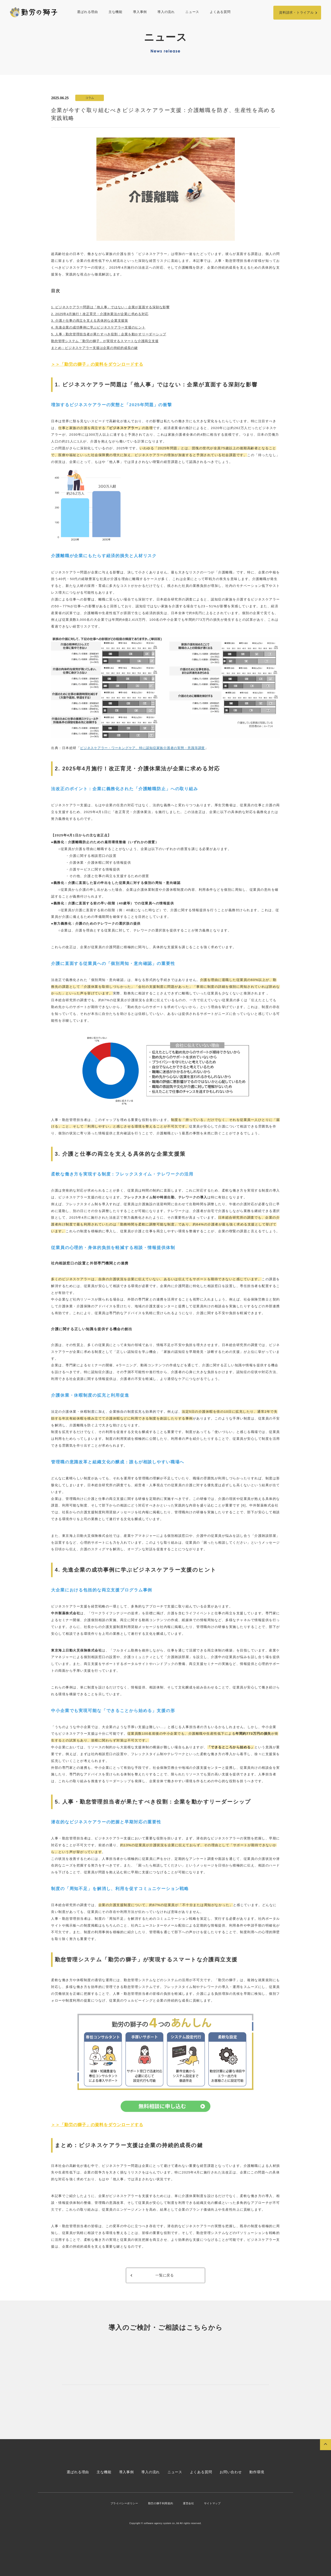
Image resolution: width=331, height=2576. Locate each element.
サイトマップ (212, 2503)
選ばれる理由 (87, 12)
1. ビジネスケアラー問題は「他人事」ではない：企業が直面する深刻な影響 (110, 322)
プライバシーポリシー (124, 2503)
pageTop (325, 2444)
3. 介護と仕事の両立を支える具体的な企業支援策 (89, 336)
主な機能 (115, 12)
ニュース (192, 12)
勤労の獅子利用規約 (160, 2503)
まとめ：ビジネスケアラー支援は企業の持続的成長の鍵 (94, 363)
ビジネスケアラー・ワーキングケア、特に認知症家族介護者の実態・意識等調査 (142, 763)
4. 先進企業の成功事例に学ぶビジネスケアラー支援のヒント (98, 343)
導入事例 (140, 12)
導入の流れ (166, 12)
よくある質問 (220, 12)
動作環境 (256, 2472)
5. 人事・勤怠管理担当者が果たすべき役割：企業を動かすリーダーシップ (108, 349)
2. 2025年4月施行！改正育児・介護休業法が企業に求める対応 (99, 329)
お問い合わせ (231, 2472)
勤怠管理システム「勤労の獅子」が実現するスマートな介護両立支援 (104, 356)
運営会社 (188, 2503)
